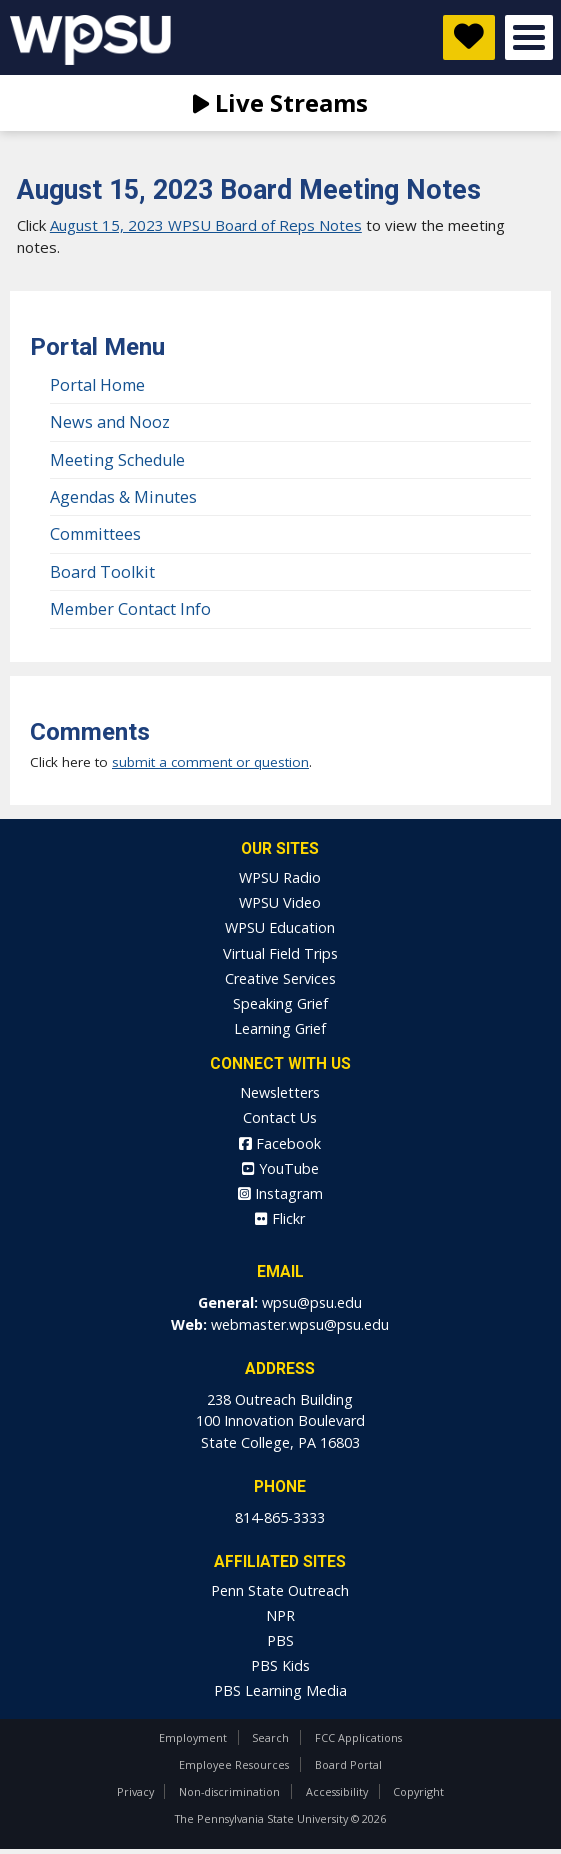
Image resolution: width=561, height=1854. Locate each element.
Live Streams (280, 102)
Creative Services (280, 978)
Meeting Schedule (117, 460)
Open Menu (529, 37)
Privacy (135, 1791)
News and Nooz (110, 422)
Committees (95, 534)
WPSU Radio (280, 877)
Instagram (280, 1193)
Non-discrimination (229, 1791)
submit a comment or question (210, 762)
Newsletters (280, 1092)
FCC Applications (358, 1737)
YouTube (280, 1168)
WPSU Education (280, 927)
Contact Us (280, 1117)
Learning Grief (280, 1028)
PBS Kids (280, 1665)
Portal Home (97, 385)
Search (270, 1737)
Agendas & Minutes (123, 497)
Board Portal (348, 1764)
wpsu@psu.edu (312, 1302)
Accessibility (337, 1791)
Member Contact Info (130, 609)
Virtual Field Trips (280, 953)
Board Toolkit (102, 572)
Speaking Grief (280, 1003)
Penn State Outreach (280, 1590)
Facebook (280, 1143)
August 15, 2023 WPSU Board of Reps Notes (206, 225)
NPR (280, 1615)
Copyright (418, 1791)
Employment (193, 1737)
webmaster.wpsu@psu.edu (300, 1324)
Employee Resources (234, 1764)
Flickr (280, 1218)
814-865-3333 (280, 1517)
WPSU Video (280, 902)
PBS (280, 1640)
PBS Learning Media (280, 1690)
